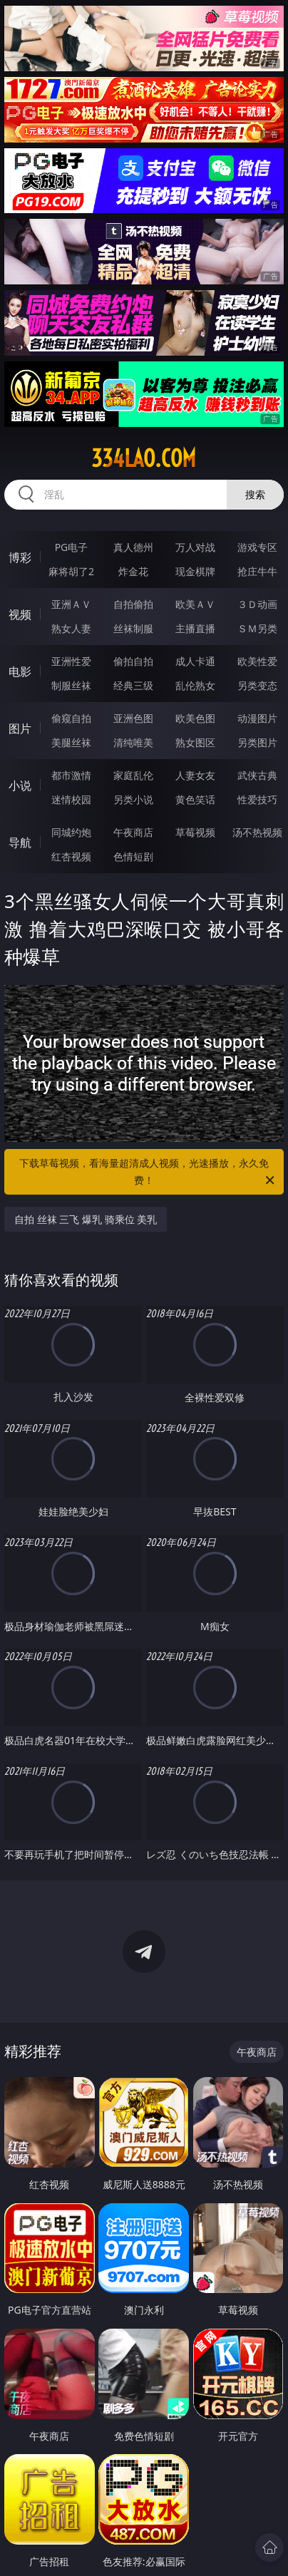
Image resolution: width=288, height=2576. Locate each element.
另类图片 (257, 742)
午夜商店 (133, 832)
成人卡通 (195, 661)
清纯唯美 (133, 742)
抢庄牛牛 (257, 571)
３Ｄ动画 (257, 604)
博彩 (20, 557)
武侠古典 (257, 775)
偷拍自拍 (133, 661)
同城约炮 (71, 832)
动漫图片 (257, 718)
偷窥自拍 (71, 718)
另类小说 (133, 799)
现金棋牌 (195, 571)
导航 (20, 842)
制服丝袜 (71, 685)
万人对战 (195, 547)
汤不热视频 (257, 832)
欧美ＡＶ (195, 604)
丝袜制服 (133, 628)
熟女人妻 (71, 628)
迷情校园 (71, 799)
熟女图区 (195, 742)
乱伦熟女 (195, 685)
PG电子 (71, 547)
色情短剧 (133, 856)
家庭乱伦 (133, 775)
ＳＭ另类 (257, 628)
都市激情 (71, 775)
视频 (20, 614)
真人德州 (133, 547)
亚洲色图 (133, 718)
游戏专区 (257, 547)
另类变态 (257, 685)
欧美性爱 (257, 661)
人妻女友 (195, 775)
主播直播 (195, 628)
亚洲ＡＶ (71, 604)
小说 (20, 785)
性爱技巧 (257, 799)
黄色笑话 (195, 799)
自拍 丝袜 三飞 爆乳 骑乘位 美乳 (85, 1219)
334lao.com (143, 458)
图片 (20, 728)
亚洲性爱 (71, 661)
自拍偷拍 (133, 604)
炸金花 (133, 571)
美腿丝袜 (71, 742)
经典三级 (133, 685)
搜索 (255, 494)
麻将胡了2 (71, 571)
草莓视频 (195, 832)
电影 (20, 671)
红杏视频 (71, 856)
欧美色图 (195, 718)
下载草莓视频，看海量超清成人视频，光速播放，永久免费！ (148, 1172)
